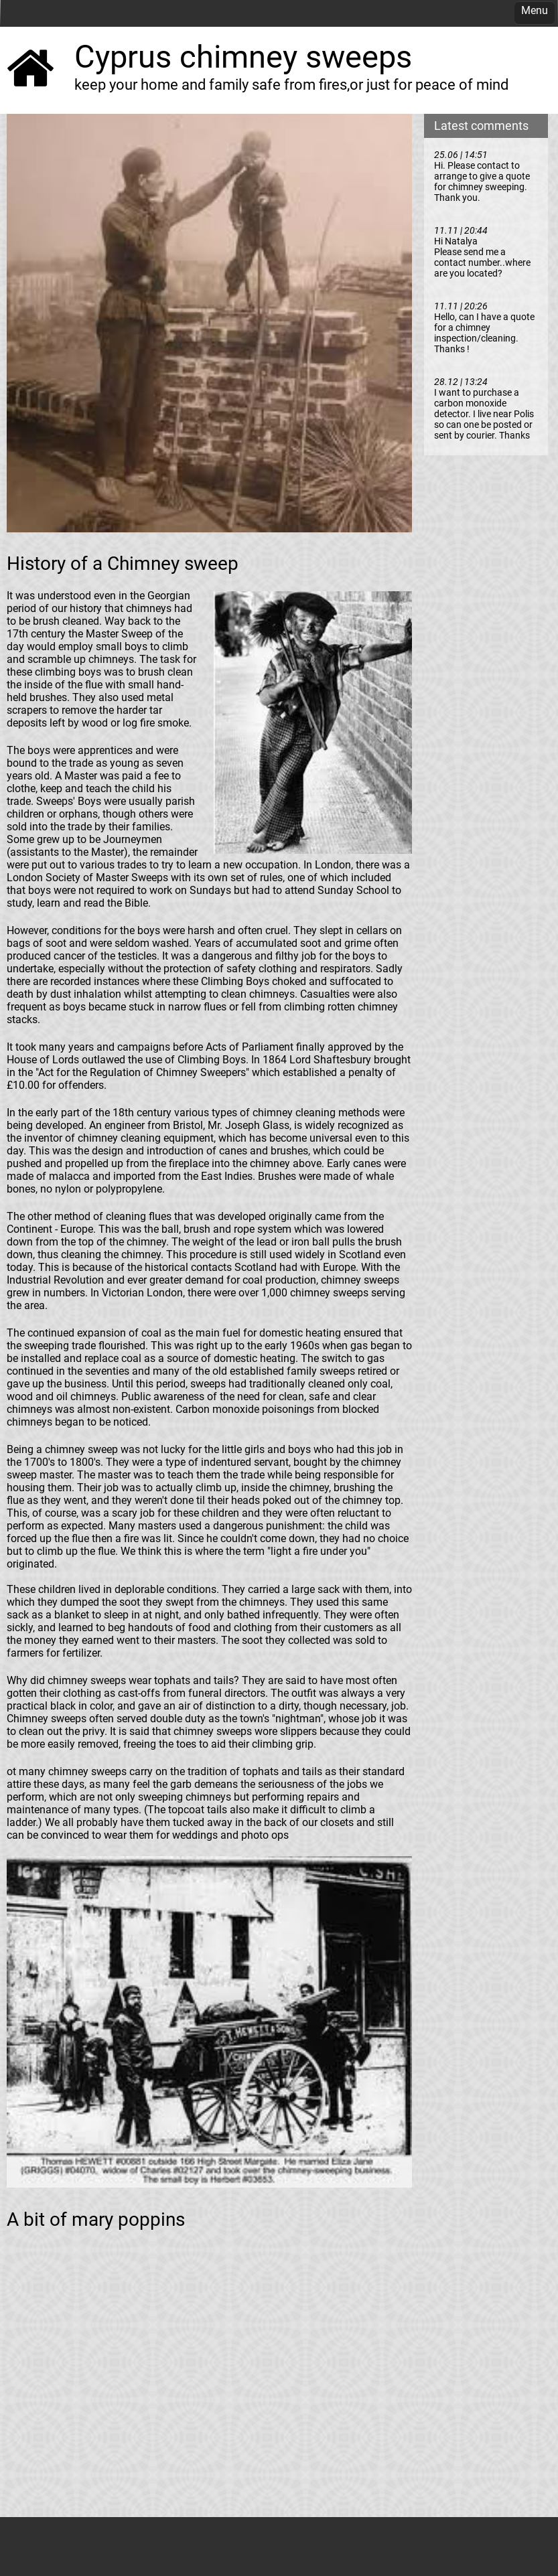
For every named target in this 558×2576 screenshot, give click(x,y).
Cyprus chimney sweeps (243, 56)
